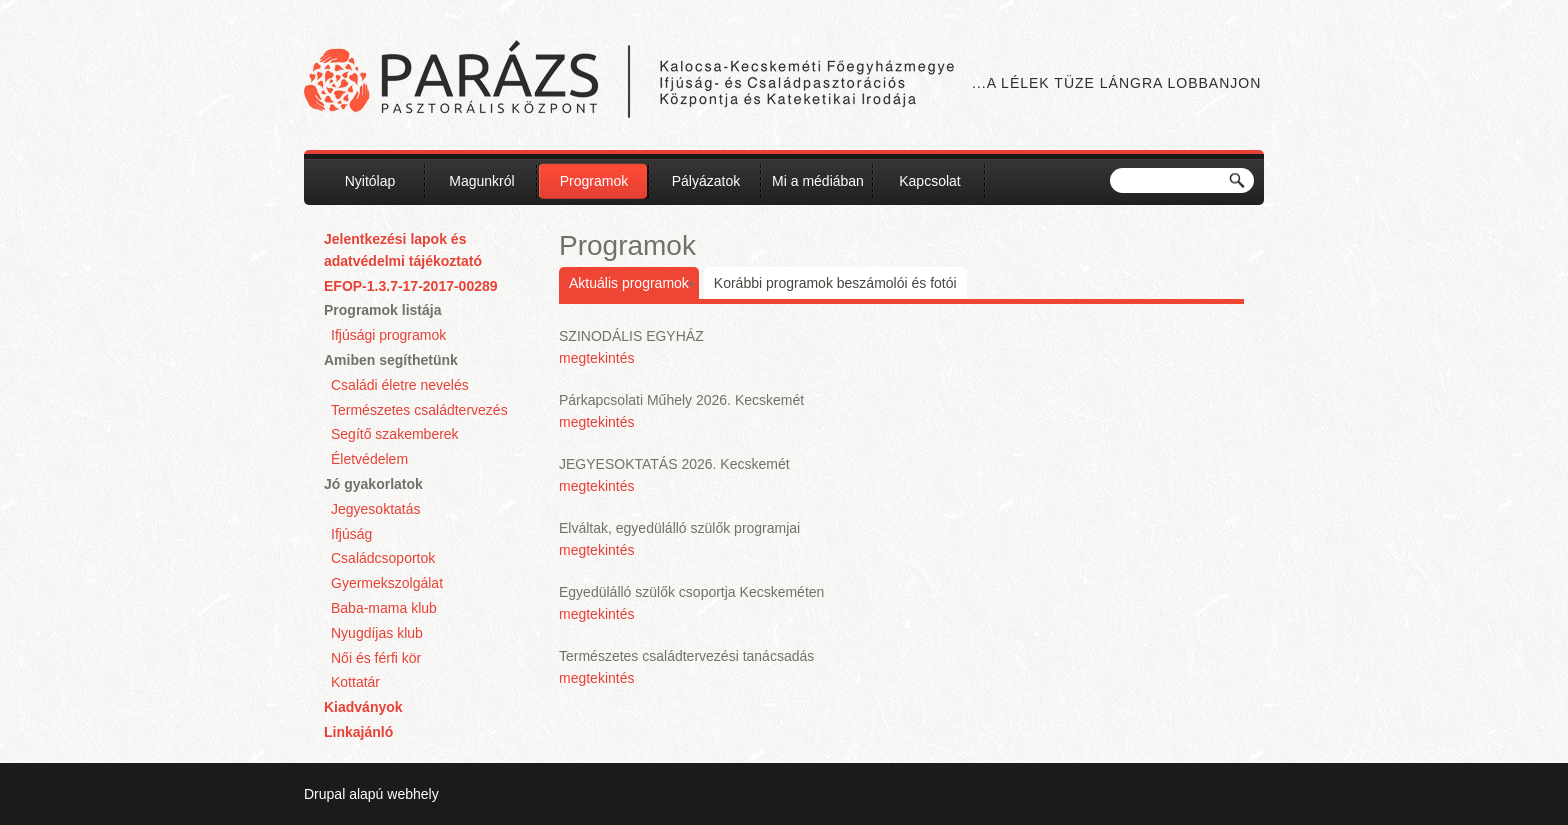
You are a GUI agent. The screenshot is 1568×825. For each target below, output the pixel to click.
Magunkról (481, 181)
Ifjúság (351, 534)
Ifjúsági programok (388, 335)
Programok (594, 181)
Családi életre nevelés (400, 385)
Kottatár (355, 682)
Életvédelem (369, 459)
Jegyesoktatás (376, 509)
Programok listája (383, 310)
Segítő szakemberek (395, 434)
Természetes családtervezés (419, 410)
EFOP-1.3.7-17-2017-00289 (411, 286)
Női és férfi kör (376, 658)
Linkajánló (358, 732)
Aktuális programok (629, 283)
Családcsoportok (383, 558)
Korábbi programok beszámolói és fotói (835, 283)
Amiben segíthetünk (391, 360)
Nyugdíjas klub (377, 633)
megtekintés (596, 358)
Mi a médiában (818, 181)
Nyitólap (370, 181)
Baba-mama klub (384, 608)
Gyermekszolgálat (387, 583)
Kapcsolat (929, 181)
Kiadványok (363, 707)
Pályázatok (706, 181)
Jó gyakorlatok (373, 484)
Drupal (324, 794)
